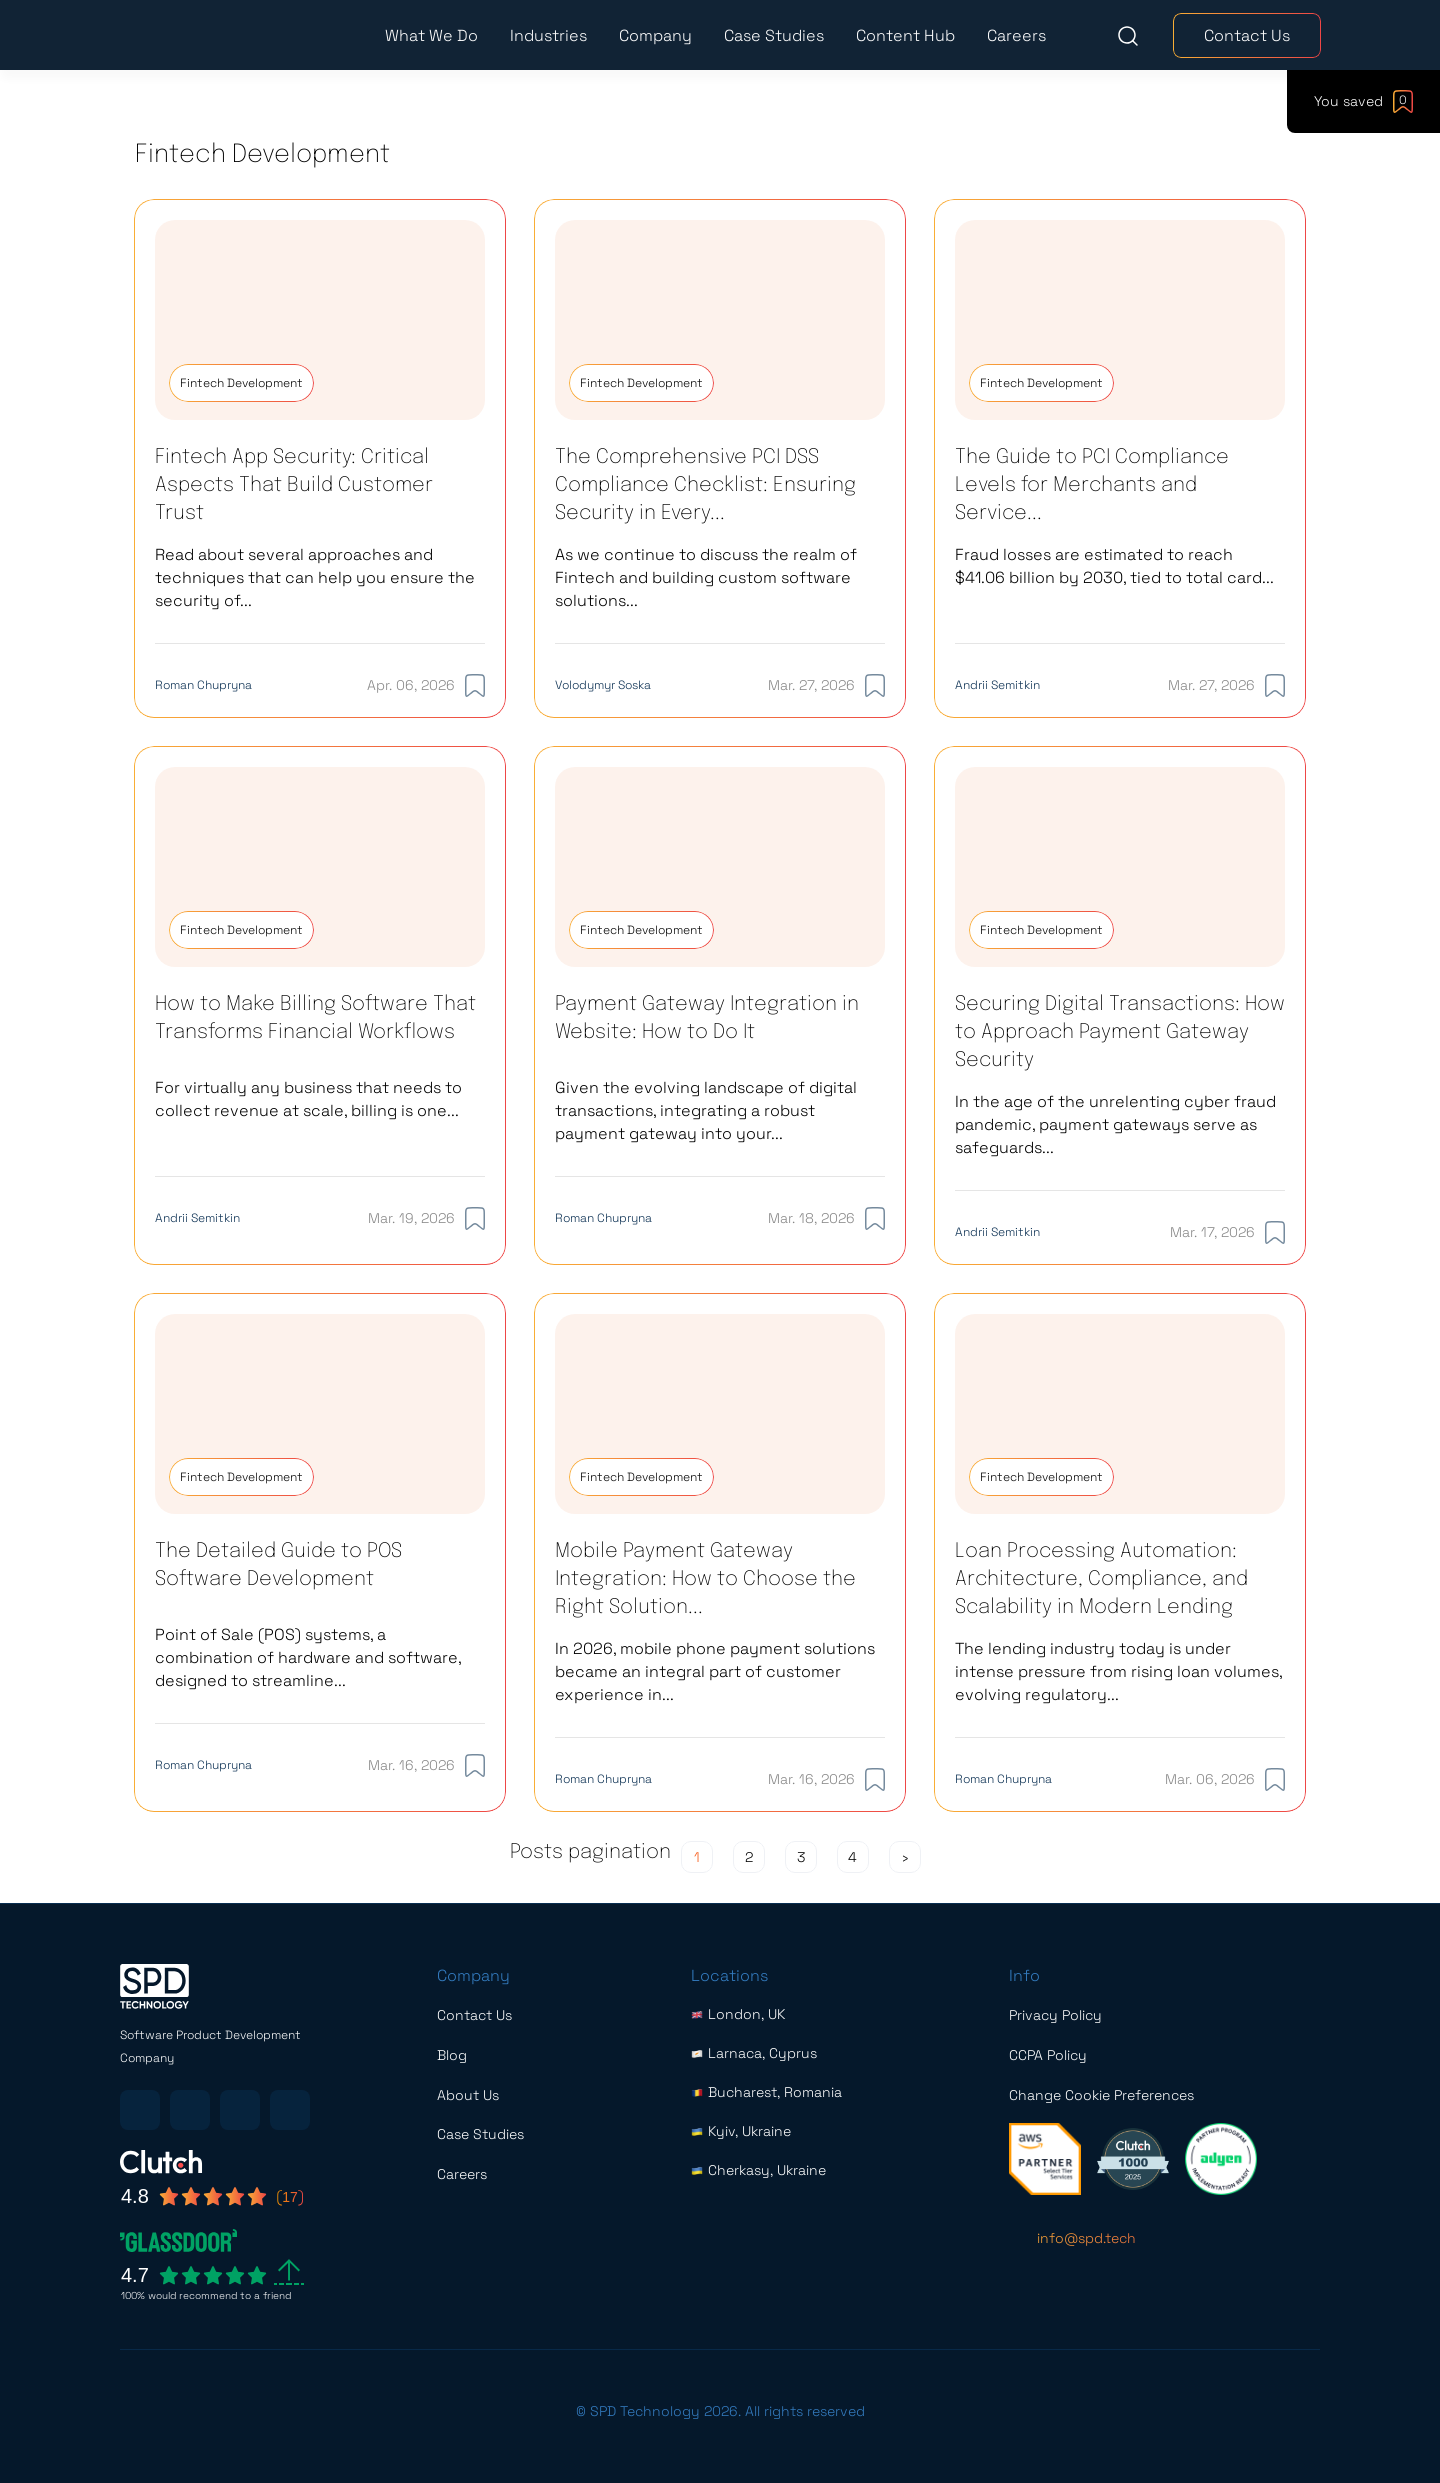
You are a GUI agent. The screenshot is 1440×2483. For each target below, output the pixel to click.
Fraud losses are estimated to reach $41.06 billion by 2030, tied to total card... (1114, 566)
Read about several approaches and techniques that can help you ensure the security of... (315, 577)
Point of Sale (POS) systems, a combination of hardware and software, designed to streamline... (308, 1657)
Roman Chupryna (203, 685)
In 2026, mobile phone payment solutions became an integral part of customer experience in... (715, 1671)
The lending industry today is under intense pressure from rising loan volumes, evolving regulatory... (1118, 1671)
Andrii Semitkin (997, 685)
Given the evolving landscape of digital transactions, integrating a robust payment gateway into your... (706, 1110)
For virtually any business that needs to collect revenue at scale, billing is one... (308, 1099)
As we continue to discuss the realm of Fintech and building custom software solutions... (706, 577)
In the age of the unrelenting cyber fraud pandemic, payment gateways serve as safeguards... (1115, 1124)
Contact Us (1247, 35)
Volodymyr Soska (603, 685)
